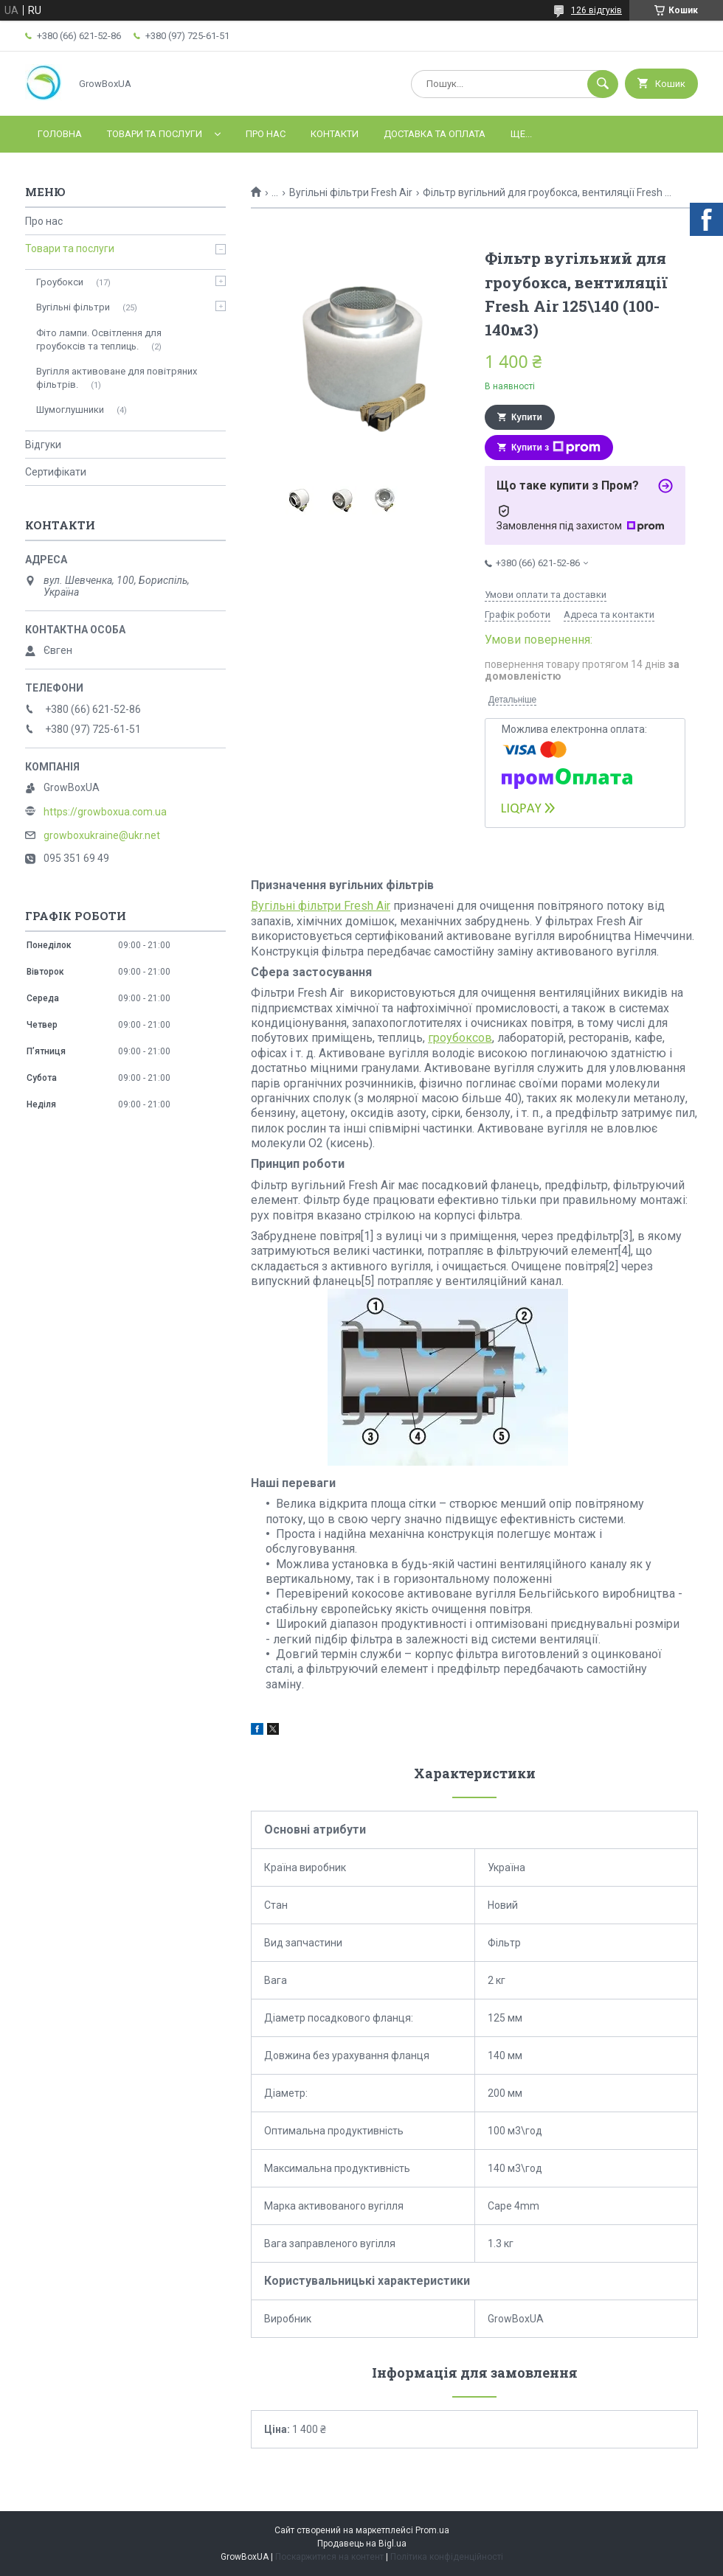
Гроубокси (59, 282)
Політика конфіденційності (446, 2557)
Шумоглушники (70, 409)
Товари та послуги (154, 133)
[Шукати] (602, 84)
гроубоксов (460, 1038)
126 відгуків (596, 10)
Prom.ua (432, 2530)
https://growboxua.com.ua (105, 812)
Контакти (335, 133)
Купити (526, 417)
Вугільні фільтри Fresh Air (350, 192)
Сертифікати (55, 472)
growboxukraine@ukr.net (102, 835)
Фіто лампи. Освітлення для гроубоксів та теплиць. (99, 339)
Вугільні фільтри (73, 307)
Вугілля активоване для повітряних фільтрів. (116, 378)
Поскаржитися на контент (329, 2557)
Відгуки (43, 444)
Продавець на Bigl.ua (362, 2543)
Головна (60, 133)
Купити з (556, 447)
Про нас (266, 133)
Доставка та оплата (434, 133)
